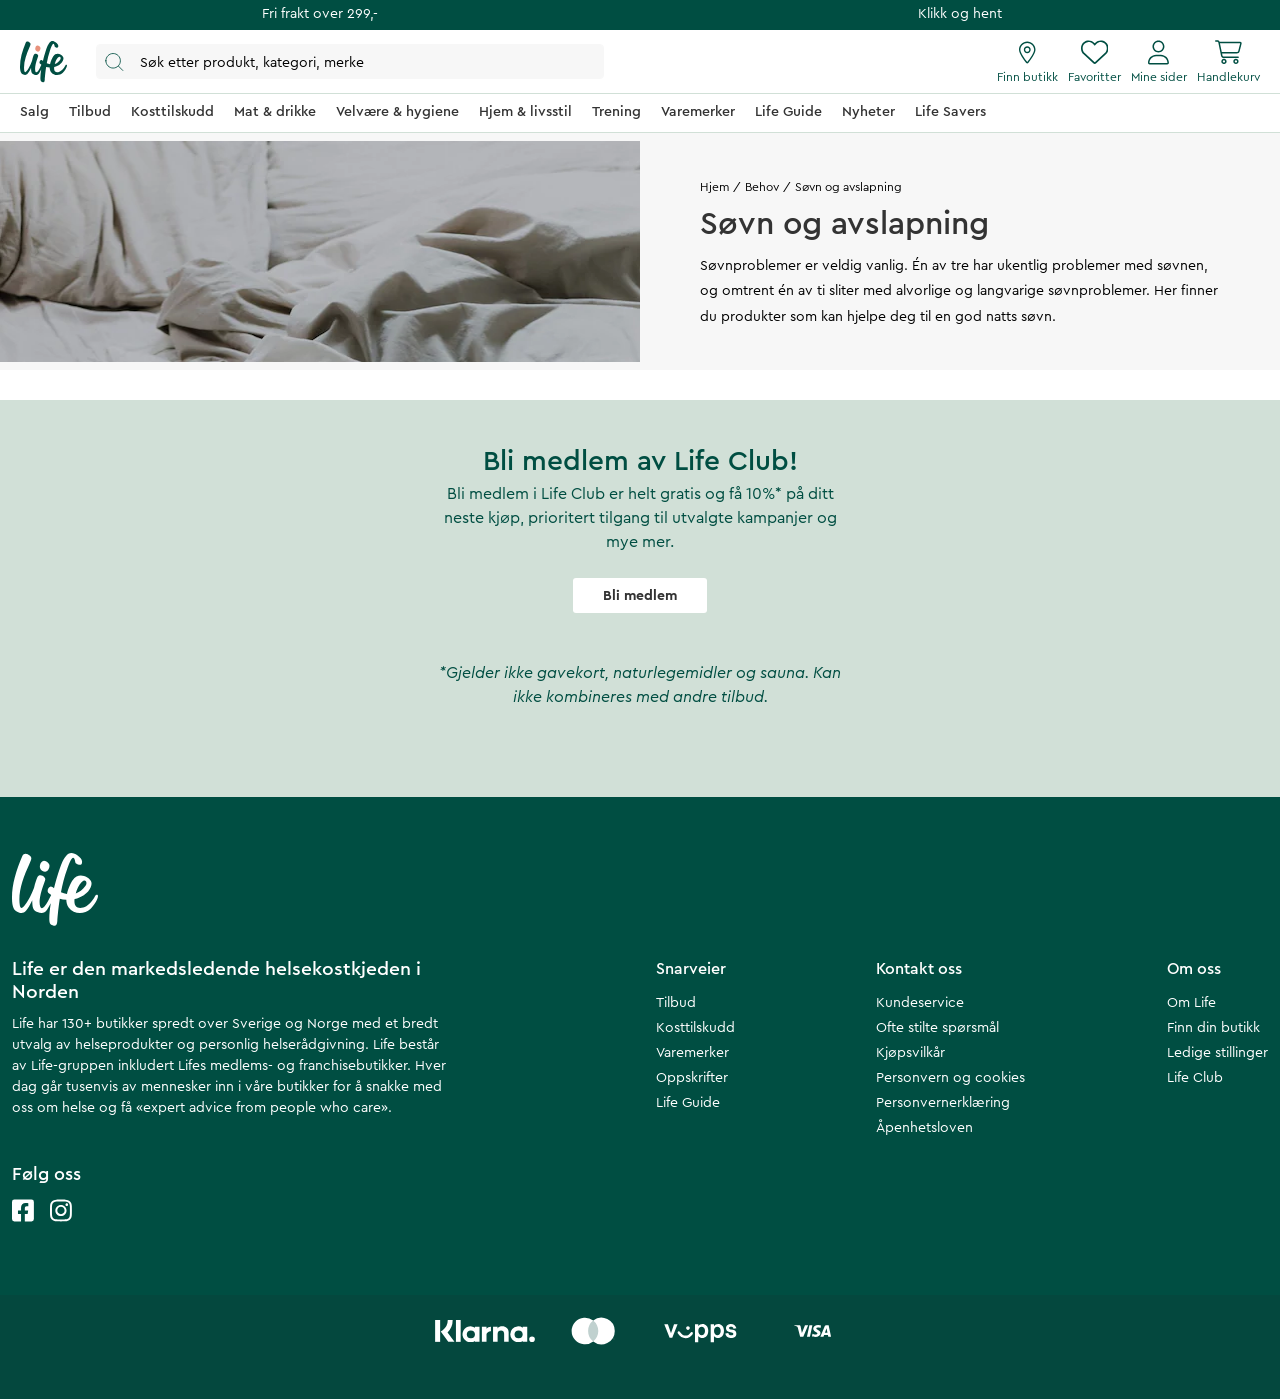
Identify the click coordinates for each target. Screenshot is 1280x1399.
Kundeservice (920, 1003)
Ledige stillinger (1217, 1053)
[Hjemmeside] (43, 62)
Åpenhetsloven (924, 1128)
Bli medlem (640, 596)
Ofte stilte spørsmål (937, 1028)
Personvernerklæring (943, 1103)
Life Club (1195, 1078)
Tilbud (676, 1003)
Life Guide (688, 1103)
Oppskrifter (692, 1078)
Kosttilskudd (695, 1028)
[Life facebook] (23, 1230)
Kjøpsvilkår (910, 1053)
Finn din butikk (1213, 1028)
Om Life (1191, 1003)
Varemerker (692, 1053)
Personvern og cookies (950, 1078)
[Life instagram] (61, 1230)
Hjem (714, 187)
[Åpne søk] (350, 61)
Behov (762, 187)
